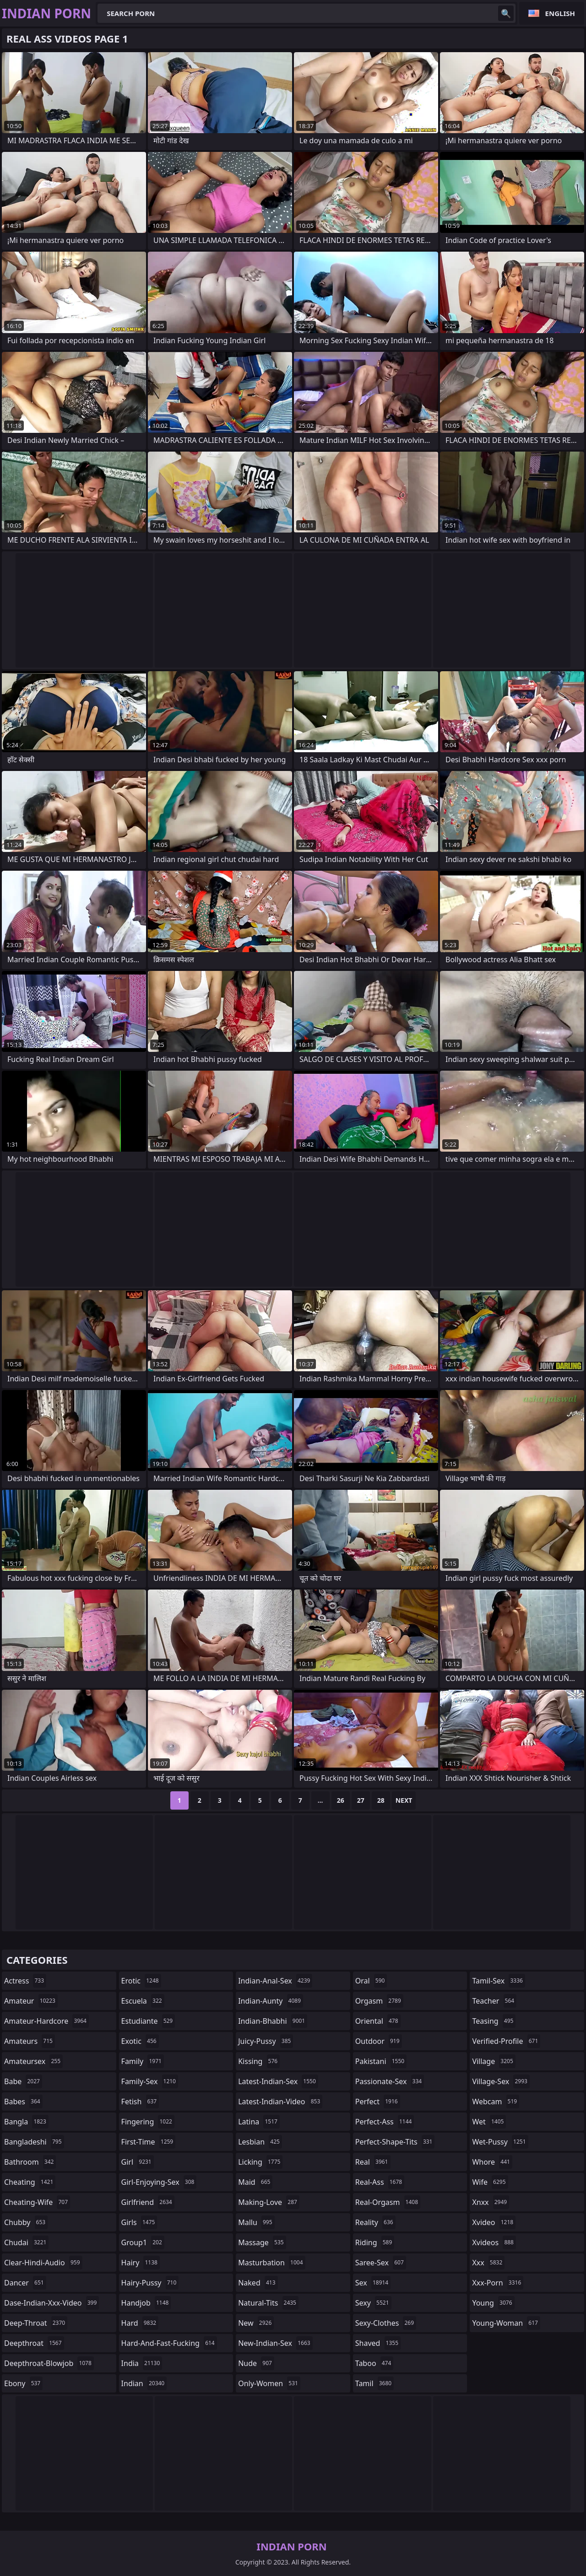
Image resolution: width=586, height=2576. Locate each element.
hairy (140, 2262)
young (493, 2303)
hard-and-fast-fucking (169, 2343)
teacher (494, 2001)
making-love (268, 2202)
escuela (142, 2001)
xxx (488, 2262)
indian (144, 2383)
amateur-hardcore (46, 2021)
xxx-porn (497, 2283)
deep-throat (35, 2323)
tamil (374, 2383)
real (373, 2162)
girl (137, 2162)
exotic (140, 2041)
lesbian (260, 2142)
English (560, 13)
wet (489, 2122)
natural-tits (268, 2303)
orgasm (379, 2001)
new (256, 2323)
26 (340, 1800)
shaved (378, 2343)
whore (492, 2162)
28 (381, 1800)
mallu (256, 2222)
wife (490, 2182)
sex (373, 2283)
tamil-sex (498, 1981)
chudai (26, 2242)
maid (255, 2182)
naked (257, 2283)
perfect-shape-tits (395, 2142)
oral (371, 1981)
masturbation (271, 2262)
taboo (374, 2363)
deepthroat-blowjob (49, 2363)
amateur (31, 2001)
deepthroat (34, 2343)
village (493, 2061)
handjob (146, 2303)
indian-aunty (270, 2001)
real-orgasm (387, 2202)
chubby (26, 2222)
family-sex (149, 2081)
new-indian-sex (275, 2343)
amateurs (29, 2041)
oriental (378, 2021)
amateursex (33, 2061)
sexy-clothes (385, 2323)
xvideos (494, 2242)
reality (375, 2222)
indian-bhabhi (272, 2021)
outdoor (378, 2041)
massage (262, 2242)
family (142, 2061)
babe (23, 2081)
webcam (495, 2101)
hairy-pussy (150, 2283)
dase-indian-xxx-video (51, 2303)
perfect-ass (384, 2122)
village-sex (501, 2081)
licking (260, 2162)
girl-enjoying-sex (159, 2182)
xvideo (493, 2222)
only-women (269, 2383)
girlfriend (147, 2202)
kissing (259, 2061)
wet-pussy (500, 2142)
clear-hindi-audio (43, 2262)
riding (375, 2242)
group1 (142, 2242)
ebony (23, 2383)
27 (360, 1800)
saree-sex (380, 2262)
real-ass (379, 2182)
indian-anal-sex (275, 1981)
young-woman (506, 2323)
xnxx (490, 2202)
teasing (493, 2021)
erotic (141, 1981)
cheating (29, 2182)
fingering (147, 2122)
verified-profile (506, 2041)
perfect (377, 2101)
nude (256, 2363)
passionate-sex (389, 2081)
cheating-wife (37, 2202)
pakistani (381, 2061)
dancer (25, 2283)
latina (259, 2122)
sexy (373, 2303)
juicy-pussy (265, 2041)
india (142, 2363)
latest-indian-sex (278, 2081)
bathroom (30, 2162)
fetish (140, 2101)
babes (23, 2101)
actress (25, 1981)
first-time (148, 2142)
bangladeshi (34, 2142)
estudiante (148, 2021)
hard (140, 2323)
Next (404, 1800)
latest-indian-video (280, 2101)
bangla (26, 2122)
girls (139, 2222)
